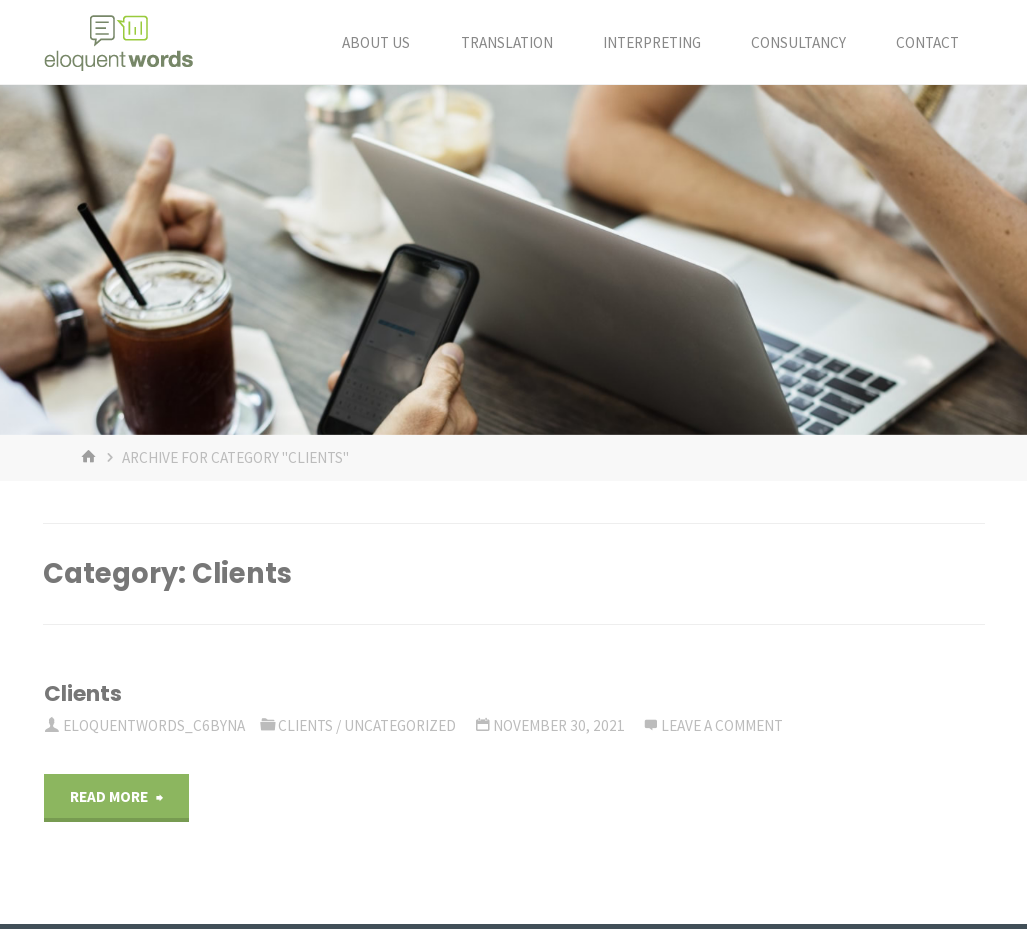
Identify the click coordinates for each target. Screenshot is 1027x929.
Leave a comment (722, 725)
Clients (83, 693)
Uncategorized (400, 725)
